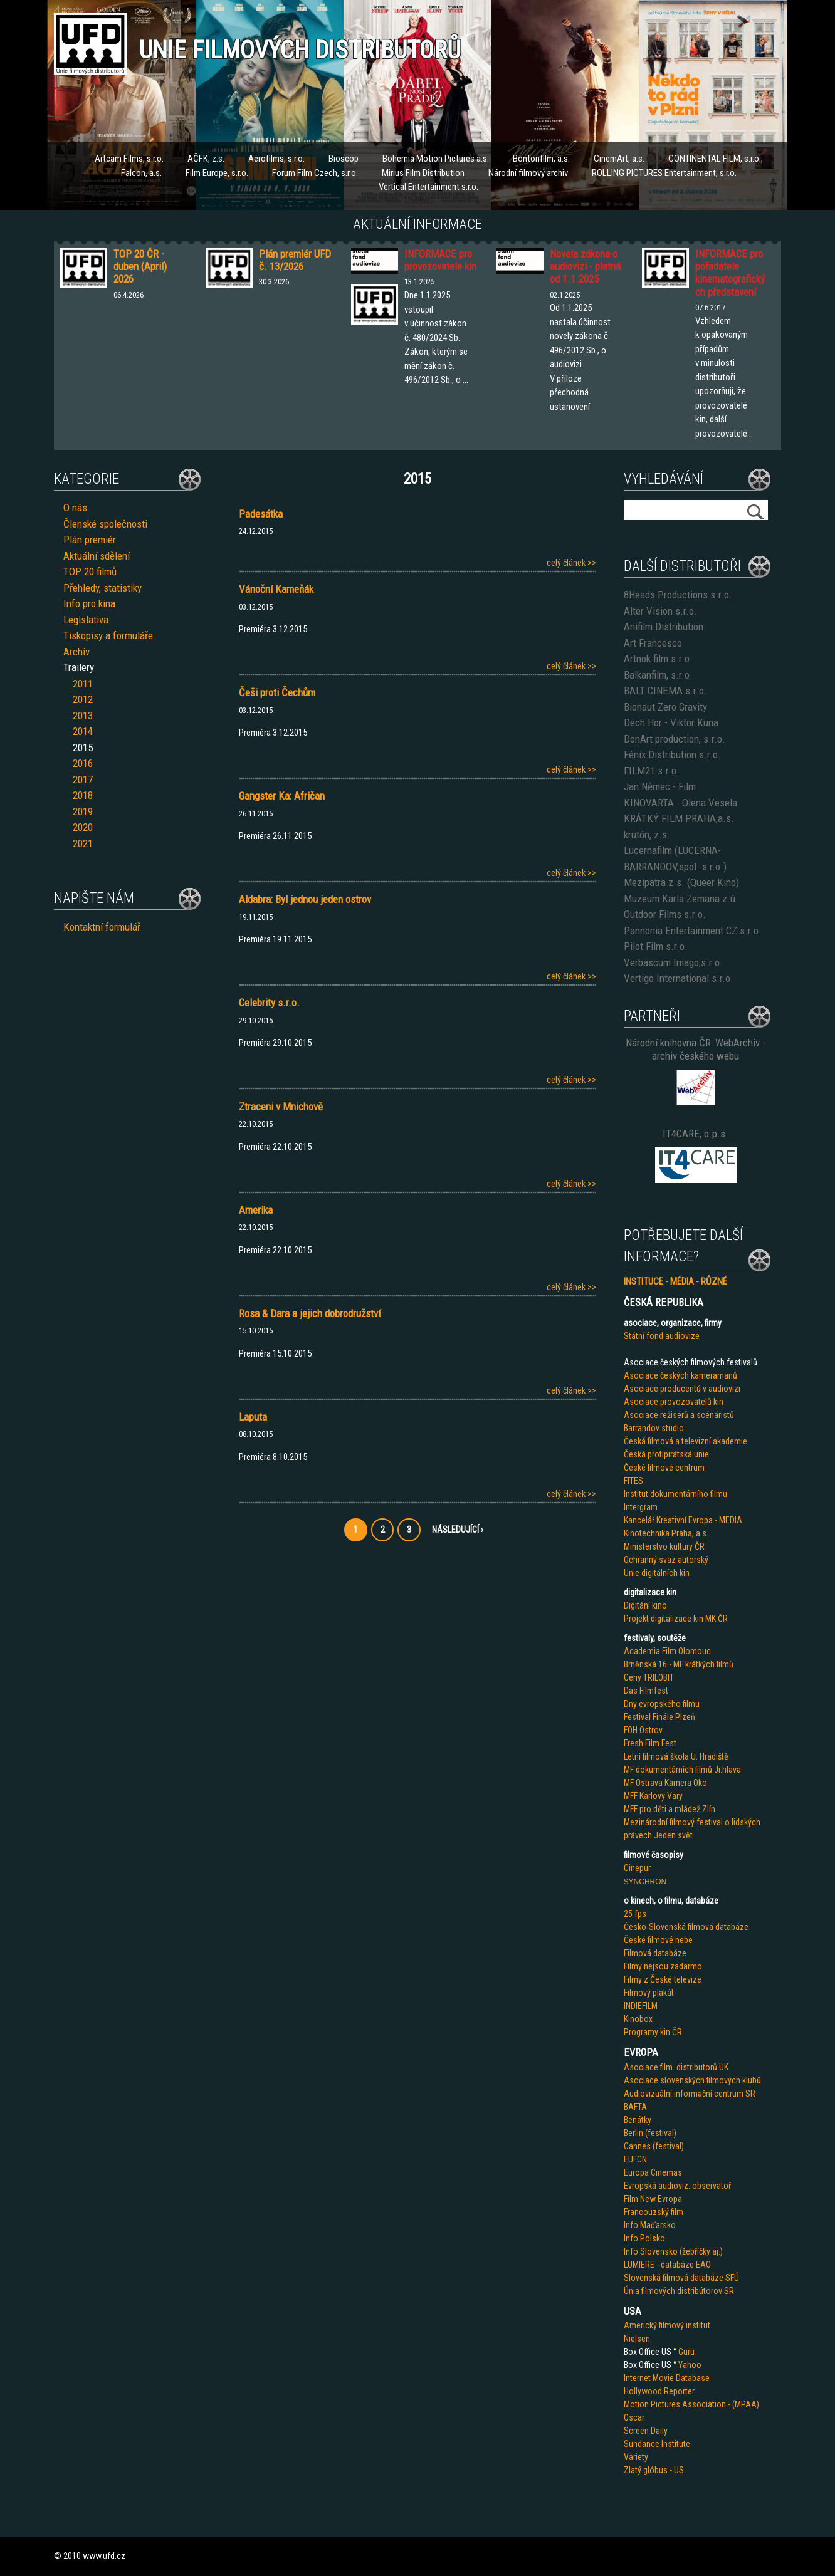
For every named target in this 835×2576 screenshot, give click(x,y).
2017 (83, 779)
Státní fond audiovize (662, 1336)
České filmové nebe (658, 1940)
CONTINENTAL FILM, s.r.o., (715, 158)
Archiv (76, 651)
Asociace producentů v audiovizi (682, 1389)
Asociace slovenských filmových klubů (692, 2080)
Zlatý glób (641, 2470)
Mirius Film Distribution (423, 173)
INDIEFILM (641, 2006)
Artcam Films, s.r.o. (129, 158)
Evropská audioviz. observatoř (677, 2186)
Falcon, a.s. (141, 173)
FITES (633, 1481)
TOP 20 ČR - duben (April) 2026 (140, 267)
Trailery (78, 667)
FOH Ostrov (643, 1730)
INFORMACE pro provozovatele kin (440, 260)
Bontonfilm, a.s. (541, 158)
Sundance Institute (657, 2444)
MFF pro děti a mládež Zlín (669, 1809)
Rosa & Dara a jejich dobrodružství (310, 1313)
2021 (83, 843)
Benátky (637, 2120)
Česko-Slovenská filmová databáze (686, 1927)
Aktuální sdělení (96, 556)
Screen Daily (646, 2431)
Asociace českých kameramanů (680, 1375)
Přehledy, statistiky (102, 587)
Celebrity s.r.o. (269, 1002)
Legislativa (85, 619)
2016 (83, 763)
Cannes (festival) (654, 2146)
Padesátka (261, 514)
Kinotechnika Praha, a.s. (666, 1533)
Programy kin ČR (653, 2032)
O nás (75, 507)
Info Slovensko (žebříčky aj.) (673, 2251)
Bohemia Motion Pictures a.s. (435, 158)
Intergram (641, 1507)
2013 (83, 715)
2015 (83, 747)
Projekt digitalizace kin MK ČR (676, 1619)
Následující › (457, 1530)
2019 (83, 811)
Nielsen (637, 2339)
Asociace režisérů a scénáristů (679, 1415)
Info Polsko (644, 2238)
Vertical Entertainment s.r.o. (428, 186)
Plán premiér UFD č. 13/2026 (295, 260)
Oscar (634, 2417)
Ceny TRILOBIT (649, 1677)
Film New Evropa (653, 2199)
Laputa (253, 1417)
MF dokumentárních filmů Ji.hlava (682, 1770)
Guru (686, 2352)
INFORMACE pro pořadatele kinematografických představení (730, 273)
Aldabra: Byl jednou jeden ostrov (305, 899)
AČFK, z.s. (205, 158)
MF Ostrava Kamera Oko (665, 1783)
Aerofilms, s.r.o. (276, 158)
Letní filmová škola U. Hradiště (676, 1756)
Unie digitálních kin (657, 1573)
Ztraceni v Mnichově (281, 1106)
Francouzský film (653, 2212)
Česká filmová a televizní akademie (685, 1441)
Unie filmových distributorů (300, 50)
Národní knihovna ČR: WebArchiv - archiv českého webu (695, 1049)
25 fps (635, 1914)
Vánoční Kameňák (276, 589)
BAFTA (635, 2107)
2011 (83, 683)
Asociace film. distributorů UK (676, 2067)
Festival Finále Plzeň (659, 1717)
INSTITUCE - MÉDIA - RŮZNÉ (675, 1281)
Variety (636, 2457)
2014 (83, 731)
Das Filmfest (646, 1691)
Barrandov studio (654, 1428)
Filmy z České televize (662, 1979)
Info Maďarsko (650, 2225)
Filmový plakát (649, 1993)
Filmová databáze (655, 1953)
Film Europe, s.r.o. (217, 173)
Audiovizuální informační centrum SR (689, 2093)
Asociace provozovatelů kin (673, 1402)
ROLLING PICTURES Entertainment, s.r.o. (664, 173)
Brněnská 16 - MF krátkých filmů (678, 1664)
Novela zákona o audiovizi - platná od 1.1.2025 (585, 267)
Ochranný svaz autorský (666, 1560)
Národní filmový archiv (528, 173)
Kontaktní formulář (101, 926)
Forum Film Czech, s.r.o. (315, 173)
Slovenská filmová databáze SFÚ (681, 2278)
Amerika (256, 1210)
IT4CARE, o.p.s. (695, 1133)
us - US (671, 2470)
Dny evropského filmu (662, 1704)
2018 (83, 795)
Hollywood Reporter (659, 2391)
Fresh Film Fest (650, 1743)
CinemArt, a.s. (619, 158)
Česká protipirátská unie (666, 1454)
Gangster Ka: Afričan (282, 796)
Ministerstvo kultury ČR (664, 1546)
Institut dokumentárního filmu (675, 1494)
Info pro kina (89, 603)
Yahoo (689, 2365)
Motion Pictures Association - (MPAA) (691, 2404)
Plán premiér (89, 539)
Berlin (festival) (650, 2133)
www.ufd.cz (104, 2556)
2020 (83, 827)
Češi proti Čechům (277, 692)
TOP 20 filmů (90, 571)
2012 (83, 699)
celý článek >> (571, 563)
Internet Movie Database (667, 2378)
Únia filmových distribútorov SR (679, 2291)
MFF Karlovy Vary (653, 1796)
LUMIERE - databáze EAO (667, 2265)
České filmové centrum (664, 1468)
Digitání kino (645, 1605)
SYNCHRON (645, 1881)
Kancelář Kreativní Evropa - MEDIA (683, 1520)
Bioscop (343, 158)
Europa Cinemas (653, 2172)
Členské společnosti (105, 524)
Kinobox (638, 2019)
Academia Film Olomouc (667, 1651)
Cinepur (637, 1868)
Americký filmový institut (667, 2325)
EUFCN (635, 2159)
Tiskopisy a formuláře (108, 635)
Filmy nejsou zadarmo (663, 1966)
